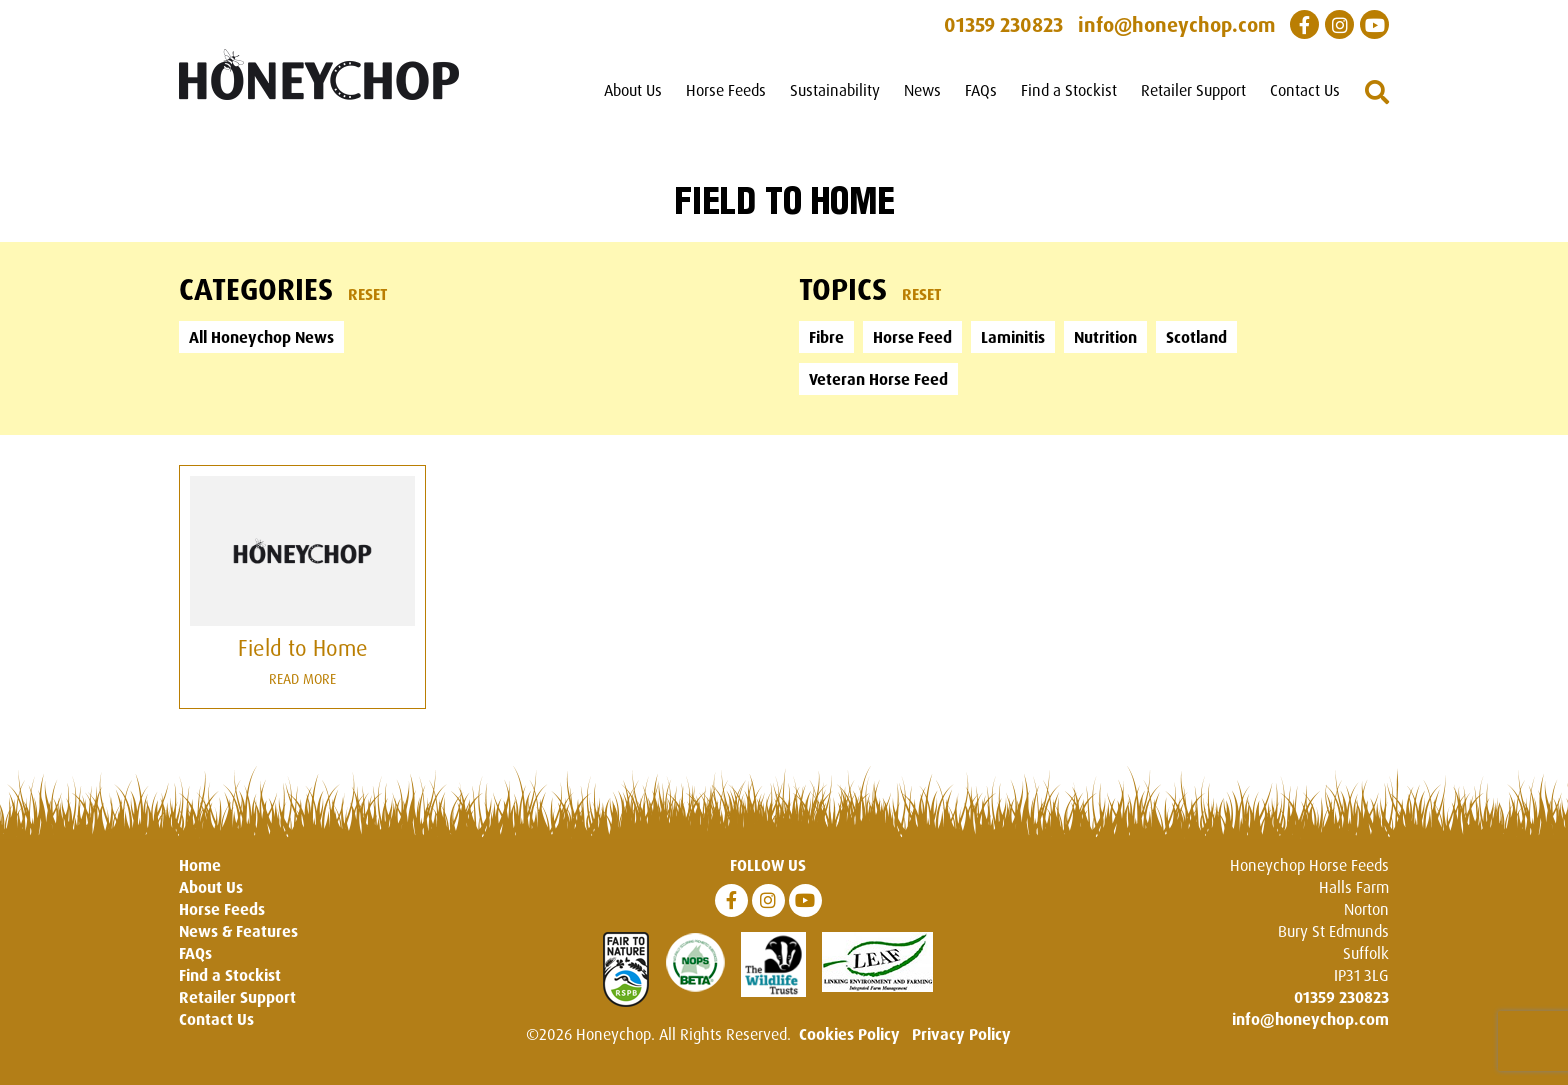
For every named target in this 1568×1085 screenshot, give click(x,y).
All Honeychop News (261, 337)
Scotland (1196, 337)
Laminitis (1013, 337)
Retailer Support (1193, 90)
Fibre (826, 337)
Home (200, 865)
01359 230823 (1341, 997)
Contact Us (1305, 90)
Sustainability (835, 90)
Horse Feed (912, 337)
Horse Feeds (726, 90)
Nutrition (1105, 337)
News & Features (238, 931)
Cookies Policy (849, 1034)
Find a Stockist (1069, 90)
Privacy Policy (961, 1034)
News (922, 90)
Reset (368, 294)
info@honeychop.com (1310, 1019)
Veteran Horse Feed (878, 379)
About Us (633, 90)
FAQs (981, 90)
